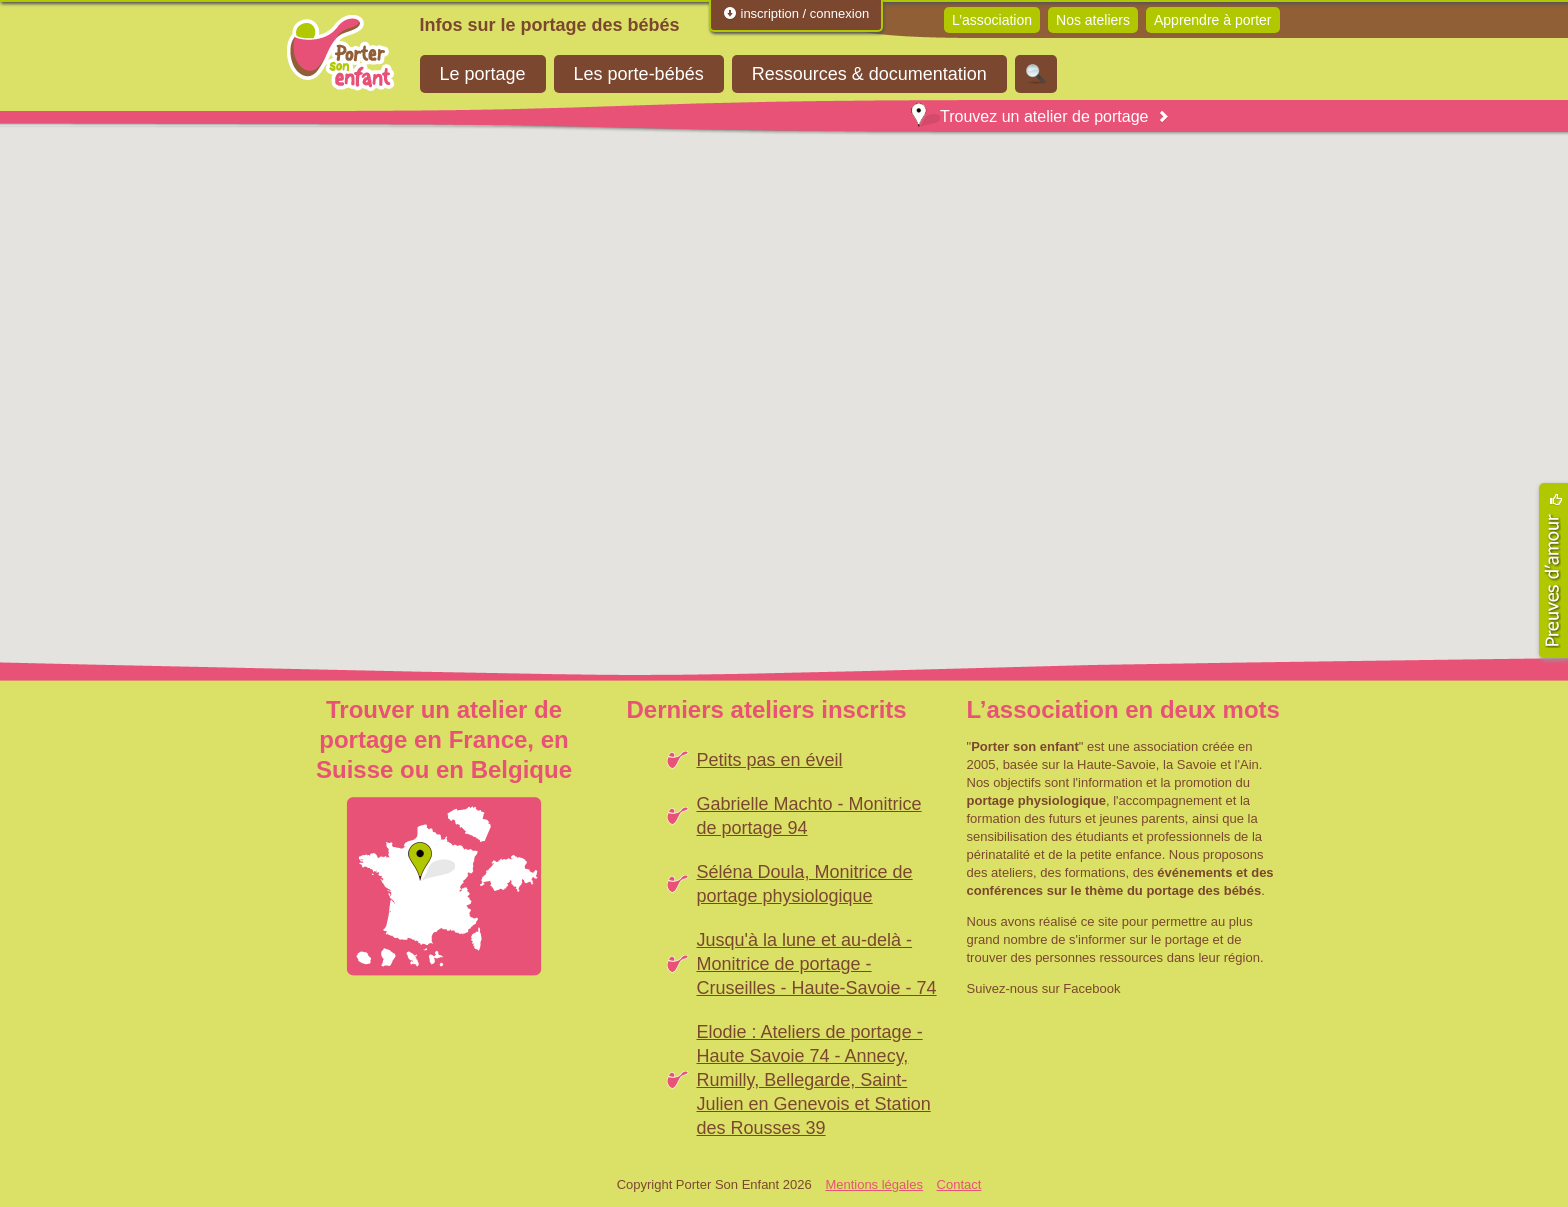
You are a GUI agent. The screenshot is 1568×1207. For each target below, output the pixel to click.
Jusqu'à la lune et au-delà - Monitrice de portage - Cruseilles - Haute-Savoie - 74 (817, 964)
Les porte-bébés (639, 74)
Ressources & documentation (869, 74)
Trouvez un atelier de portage (1029, 116)
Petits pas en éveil (770, 760)
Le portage (483, 74)
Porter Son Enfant (341, 53)
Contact (959, 1184)
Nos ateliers (1093, 20)
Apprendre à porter (1213, 20)
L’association (992, 20)
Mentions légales (874, 1184)
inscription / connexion (796, 13)
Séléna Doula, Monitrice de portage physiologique (805, 884)
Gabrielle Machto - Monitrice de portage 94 (809, 816)
